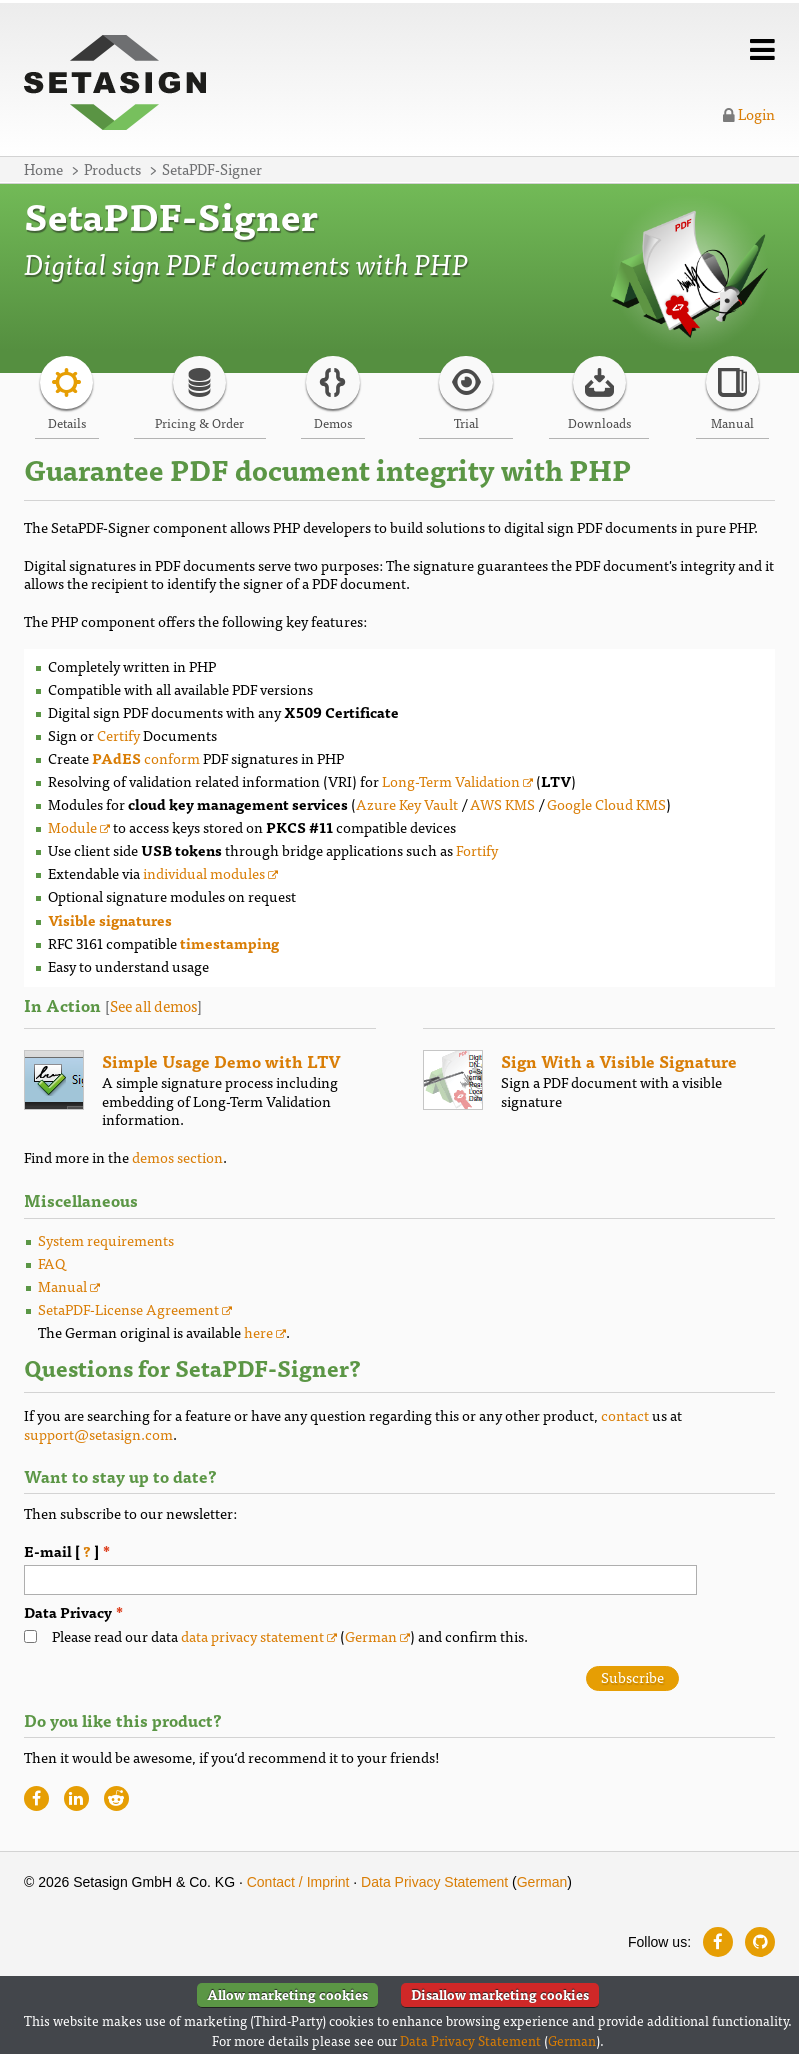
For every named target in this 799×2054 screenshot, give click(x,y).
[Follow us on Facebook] (718, 1942)
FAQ (52, 1262)
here (258, 1331)
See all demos (153, 1005)
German (371, 1635)
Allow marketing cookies (287, 1994)
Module (72, 826)
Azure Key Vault (407, 803)
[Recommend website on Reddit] (116, 1798)
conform (146, 757)
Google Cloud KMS (606, 803)
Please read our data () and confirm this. (290, 1636)
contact (625, 1414)
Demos (333, 422)
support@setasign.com (98, 1433)
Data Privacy (68, 1612)
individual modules (204, 872)
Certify (118, 734)
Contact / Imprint (298, 1882)
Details (67, 422)
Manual (732, 422)
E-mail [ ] (77, 1551)
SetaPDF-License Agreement (128, 1308)
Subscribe (632, 1677)
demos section (177, 1156)
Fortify (477, 849)
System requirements (106, 1239)
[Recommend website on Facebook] (36, 1798)
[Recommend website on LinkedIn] (76, 1798)
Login (749, 113)
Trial (466, 422)
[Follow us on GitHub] (760, 1942)
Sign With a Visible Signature (619, 1061)
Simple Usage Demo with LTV (221, 1061)
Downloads (599, 422)
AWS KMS (502, 803)
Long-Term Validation (451, 780)
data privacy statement (252, 1635)
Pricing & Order (199, 422)
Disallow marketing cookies (500, 1994)
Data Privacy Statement (434, 1882)
